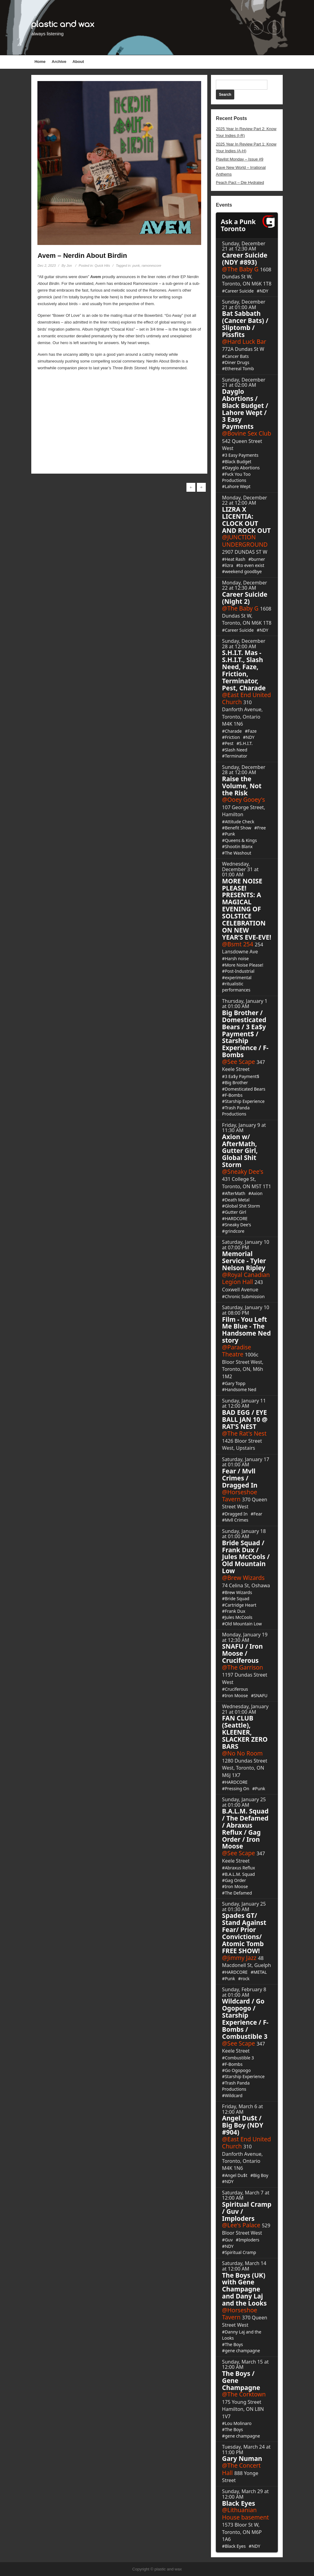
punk (136, 265)
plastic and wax (62, 23)
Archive (59, 61)
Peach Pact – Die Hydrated (240, 182)
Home (39, 61)
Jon (69, 265)
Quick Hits (102, 265)
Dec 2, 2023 (46, 265)
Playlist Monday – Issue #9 (239, 159)
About (78, 61)
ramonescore (151, 265)
